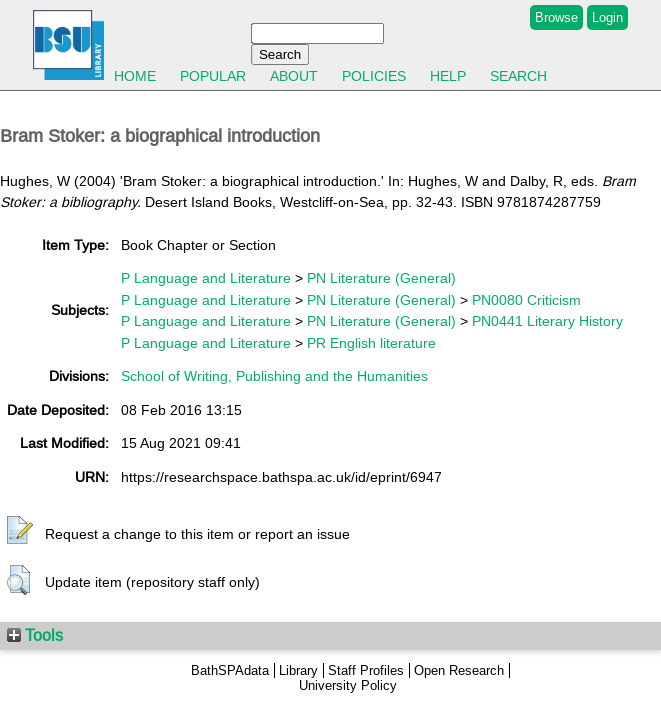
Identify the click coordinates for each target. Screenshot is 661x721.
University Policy (348, 685)
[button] (20, 531)
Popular (213, 76)
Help (448, 76)
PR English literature (371, 343)
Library (298, 670)
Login (607, 17)
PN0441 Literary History (547, 321)
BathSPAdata (230, 670)
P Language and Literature (206, 278)
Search (518, 76)
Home (135, 76)
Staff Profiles (366, 670)
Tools (35, 635)
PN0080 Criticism (526, 300)
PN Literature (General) (381, 278)
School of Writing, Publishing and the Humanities (274, 376)
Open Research (459, 670)
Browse (556, 17)
